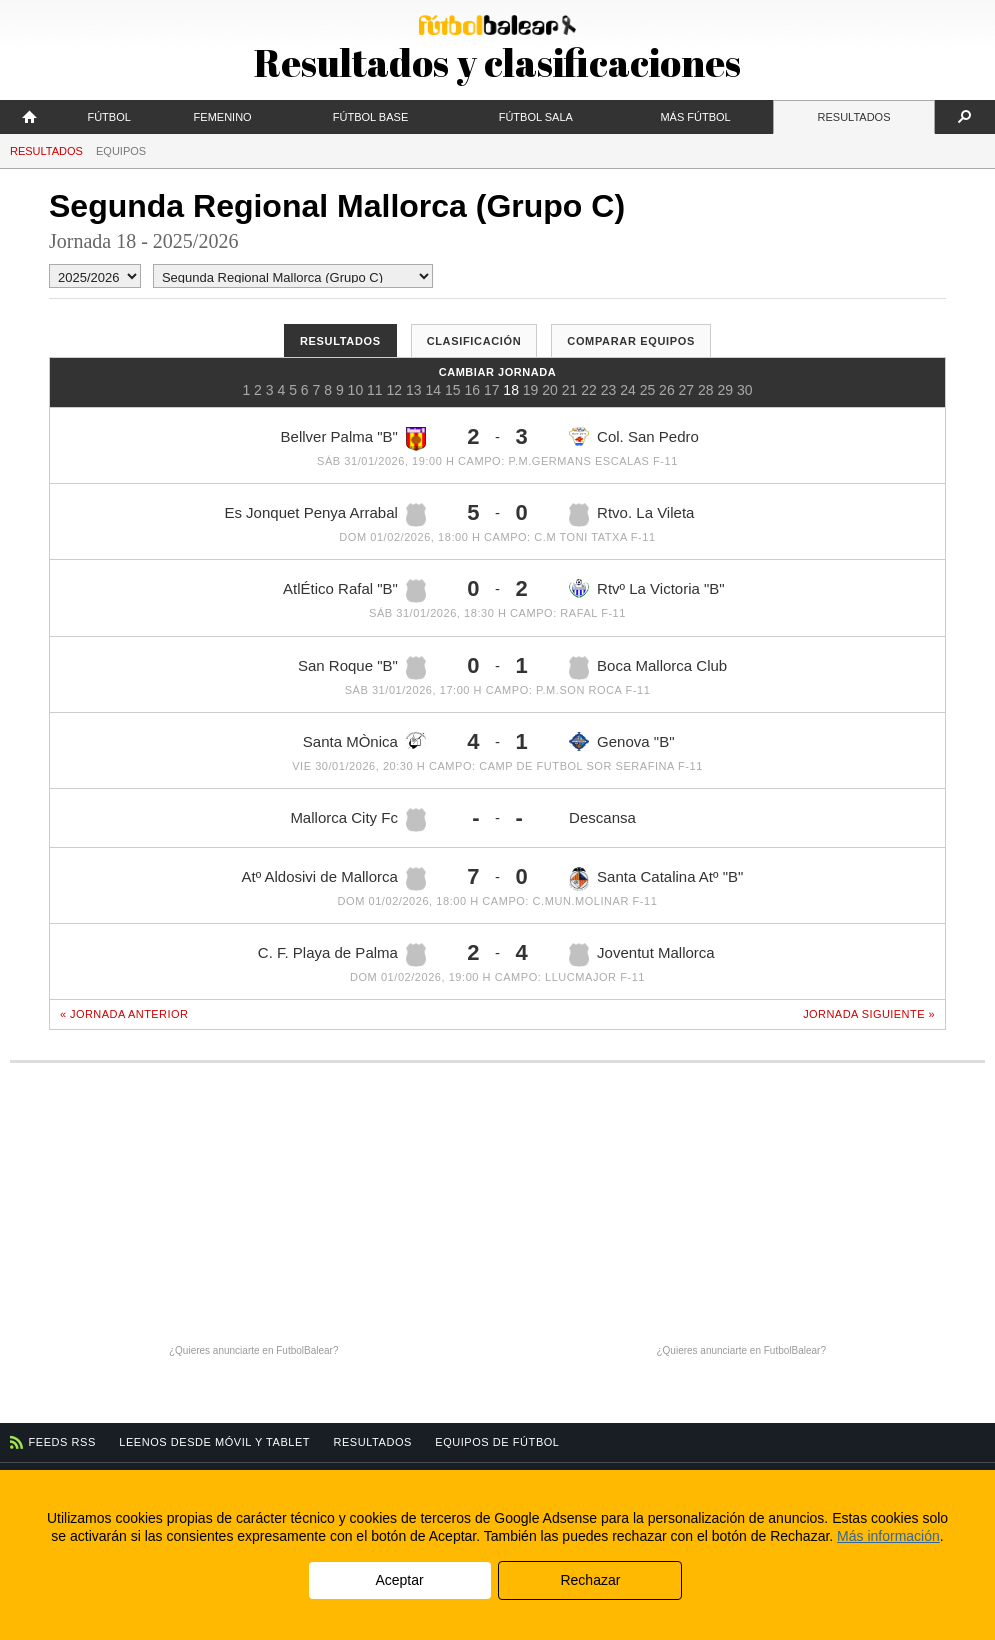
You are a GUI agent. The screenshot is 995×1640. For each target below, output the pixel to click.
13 (414, 390)
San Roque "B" (362, 668)
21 (570, 390)
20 (550, 390)
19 (531, 390)
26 (667, 390)
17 (492, 390)
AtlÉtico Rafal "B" (354, 591)
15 (453, 390)
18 (511, 390)
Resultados (854, 117)
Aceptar (399, 1580)
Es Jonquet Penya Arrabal (324, 515)
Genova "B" (621, 741)
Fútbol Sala (536, 117)
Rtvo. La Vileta (631, 515)
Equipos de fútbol (497, 1442)
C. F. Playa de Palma (342, 955)
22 (589, 390)
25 (648, 390)
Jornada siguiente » (869, 1014)
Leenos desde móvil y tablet (214, 1442)
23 (609, 390)
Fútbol (108, 117)
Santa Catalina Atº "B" (656, 879)
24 (628, 390)
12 (395, 390)
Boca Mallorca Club (648, 668)
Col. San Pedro (634, 436)
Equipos (121, 151)
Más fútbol (695, 117)
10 (356, 390)
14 (433, 390)
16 (472, 390)
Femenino (223, 117)
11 (375, 390)
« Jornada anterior (124, 1014)
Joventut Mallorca (642, 955)
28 (706, 390)
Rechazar (590, 1580)
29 (726, 390)
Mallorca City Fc (358, 820)
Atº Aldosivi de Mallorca (334, 879)
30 (745, 390)
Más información (888, 1536)
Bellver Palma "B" (353, 439)
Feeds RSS (62, 1442)
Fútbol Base (370, 117)
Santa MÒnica (364, 741)
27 (687, 390)
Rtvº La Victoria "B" (647, 588)
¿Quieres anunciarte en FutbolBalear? (254, 1350)
